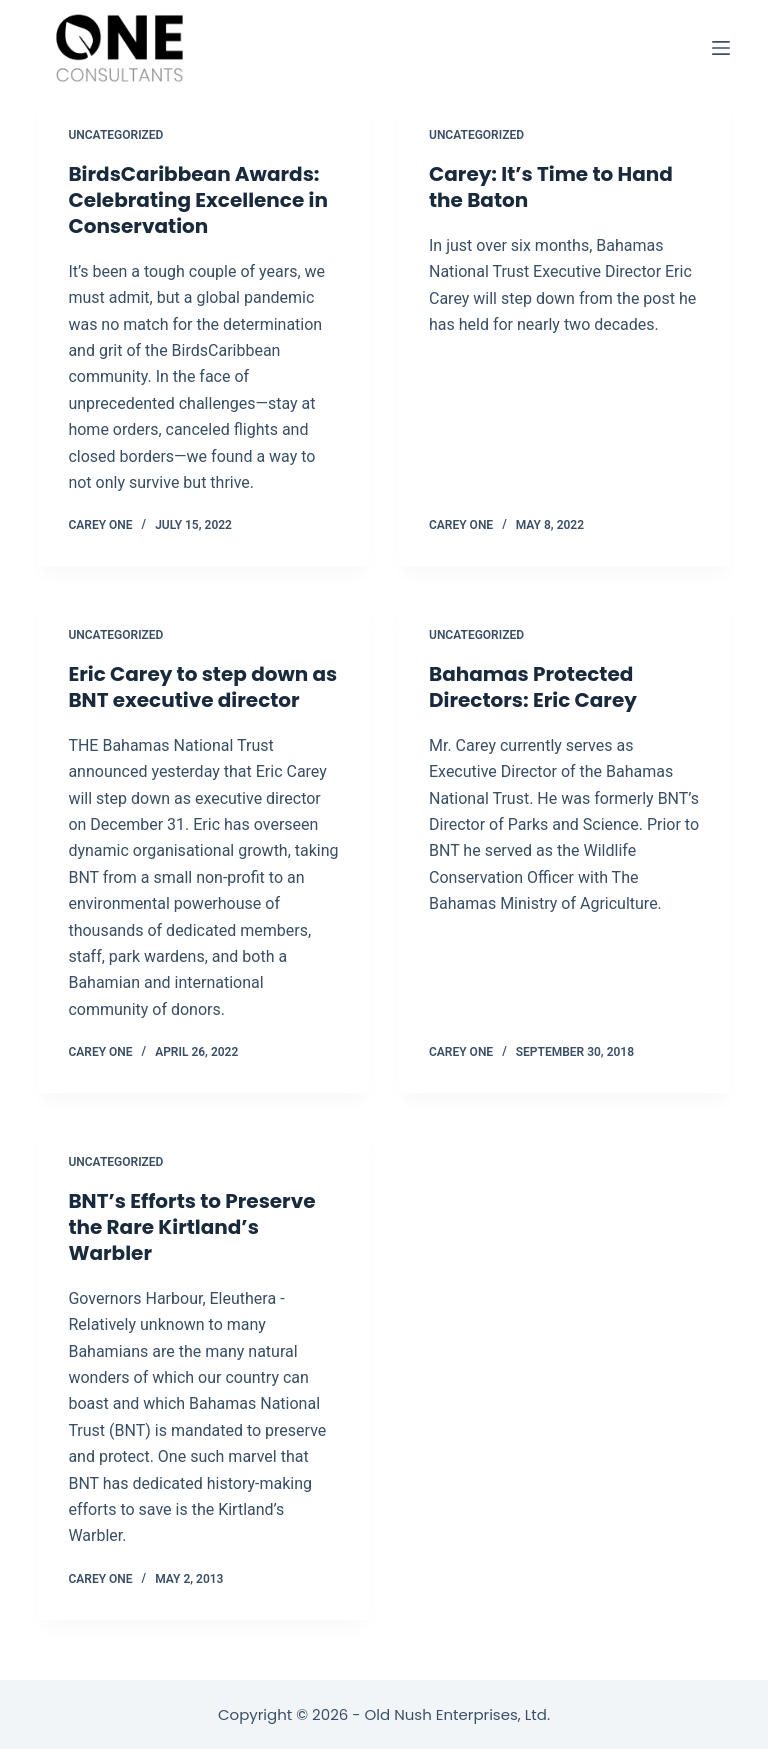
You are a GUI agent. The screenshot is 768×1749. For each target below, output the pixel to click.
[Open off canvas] (721, 48)
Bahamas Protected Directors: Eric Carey (533, 687)
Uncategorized (115, 135)
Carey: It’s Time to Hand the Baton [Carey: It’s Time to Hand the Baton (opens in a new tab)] (551, 187)
